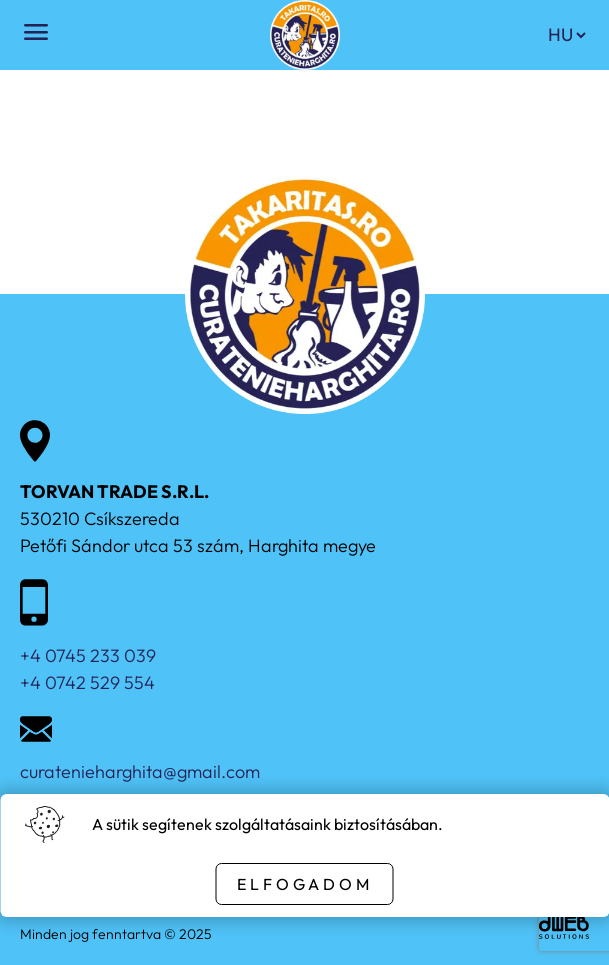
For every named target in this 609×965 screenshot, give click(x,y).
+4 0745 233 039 (88, 655)
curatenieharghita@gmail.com (140, 771)
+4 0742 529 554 (87, 682)
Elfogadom (305, 884)
